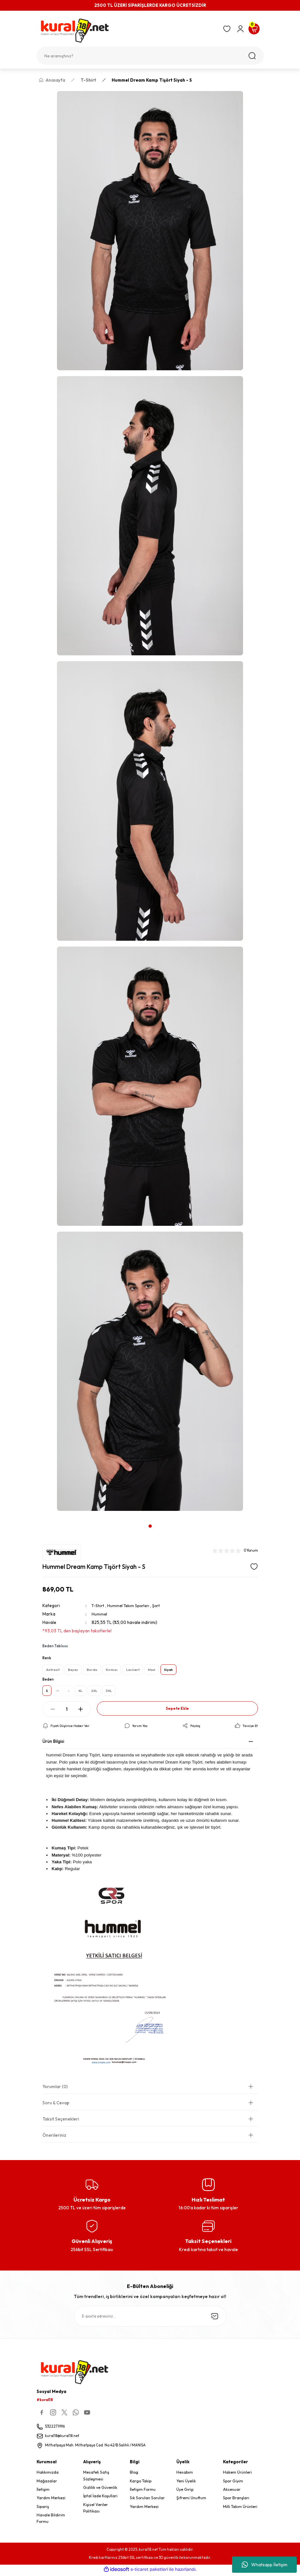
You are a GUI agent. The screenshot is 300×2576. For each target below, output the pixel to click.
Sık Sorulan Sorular (147, 2500)
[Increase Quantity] (80, 1711)
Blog (134, 2474)
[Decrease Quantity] (53, 1711)
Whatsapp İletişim (264, 2564)
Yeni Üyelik (186, 2482)
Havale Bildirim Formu (51, 2520)
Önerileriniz (54, 2136)
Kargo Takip (140, 2482)
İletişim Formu (143, 2491)
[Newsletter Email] (150, 2318)
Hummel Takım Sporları (131, 1605)
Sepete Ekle (177, 1709)
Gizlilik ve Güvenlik (100, 2489)
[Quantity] (66, 1711)
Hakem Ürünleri (237, 2474)
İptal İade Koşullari (100, 2498)
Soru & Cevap (55, 2104)
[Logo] (127, 30)
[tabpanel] (150, 803)
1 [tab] (150, 1526)
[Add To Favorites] (254, 1566)
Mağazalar (47, 2482)
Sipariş (43, 2508)
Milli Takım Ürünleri (240, 2508)
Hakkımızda (48, 2474)
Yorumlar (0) (55, 2088)
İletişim (43, 2491)
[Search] (150, 56)
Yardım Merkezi (51, 2500)
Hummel (99, 1613)
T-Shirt (99, 1605)
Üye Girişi (185, 2491)
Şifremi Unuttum (191, 2500)
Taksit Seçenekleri (60, 2120)
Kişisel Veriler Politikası (95, 2509)
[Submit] (214, 2318)
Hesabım (184, 2474)
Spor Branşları (236, 2500)
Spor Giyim (233, 2482)
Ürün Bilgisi (53, 1743)
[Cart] (254, 29)
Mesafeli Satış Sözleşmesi (96, 2477)
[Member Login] (240, 29)
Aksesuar (231, 2491)
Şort (161, 1605)
